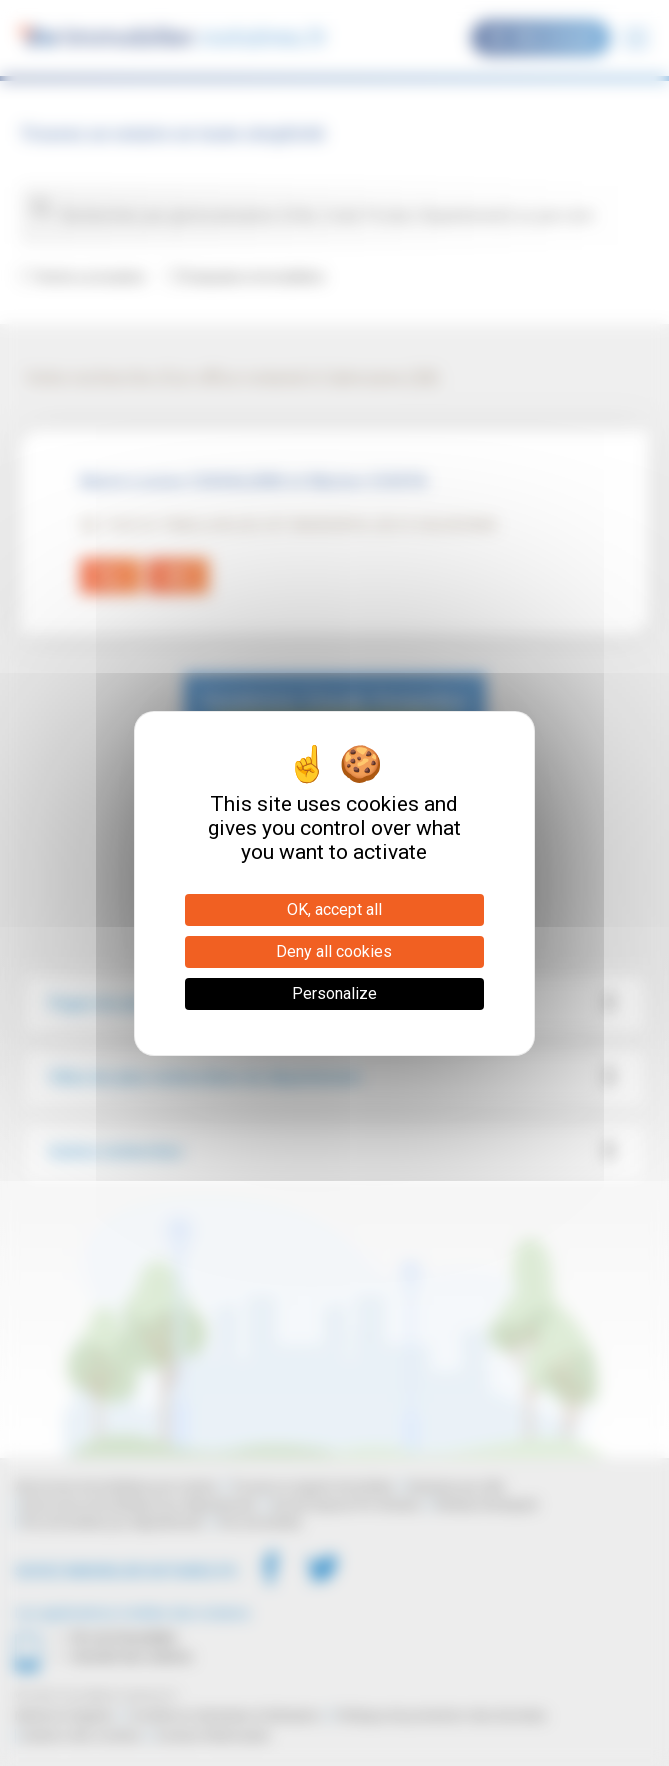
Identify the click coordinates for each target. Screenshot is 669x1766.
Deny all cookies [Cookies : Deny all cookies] (334, 951)
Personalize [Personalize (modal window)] (334, 993)
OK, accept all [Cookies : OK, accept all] (334, 909)
